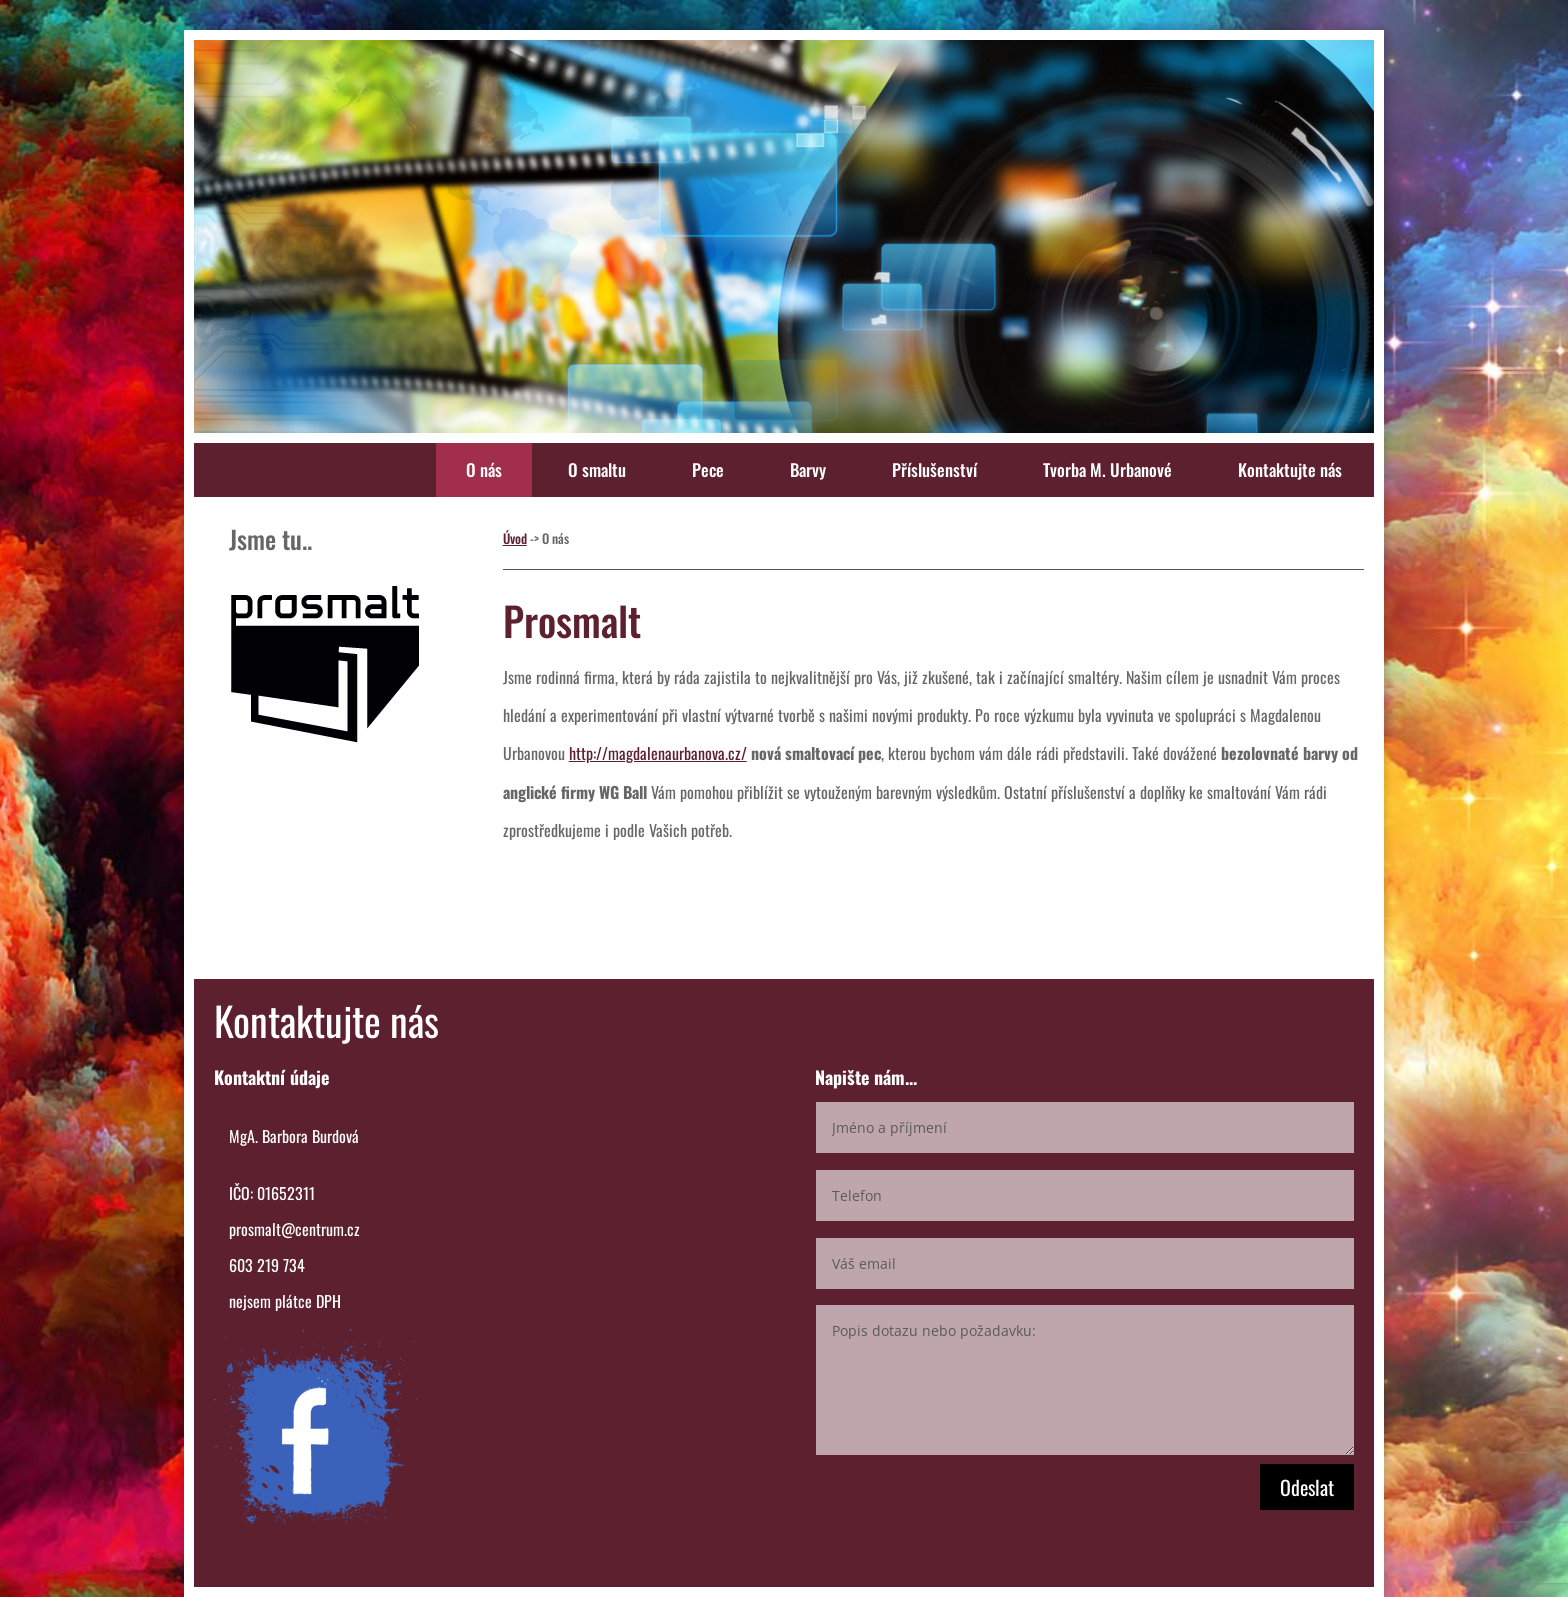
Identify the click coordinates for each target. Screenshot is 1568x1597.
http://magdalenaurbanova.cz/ (658, 753)
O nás (484, 469)
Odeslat (1307, 1487)
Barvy (808, 469)
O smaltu (597, 469)
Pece (708, 469)
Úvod (515, 538)
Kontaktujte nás (1290, 469)
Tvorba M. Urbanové (1107, 469)
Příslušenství (934, 469)
